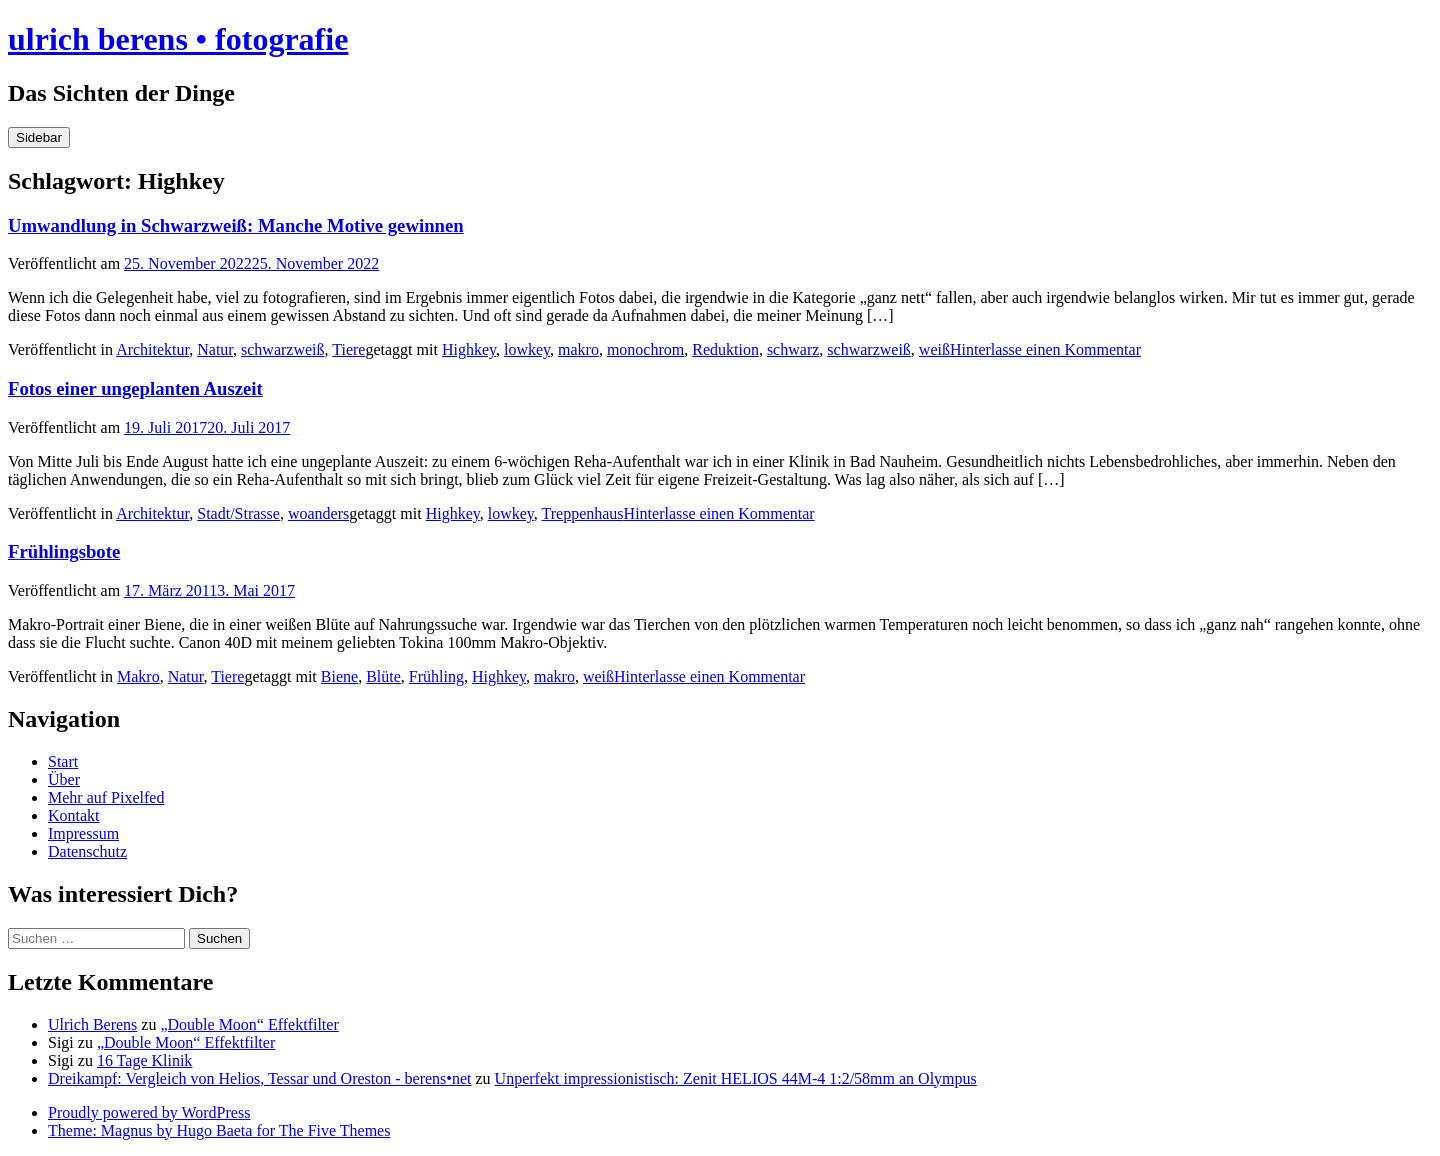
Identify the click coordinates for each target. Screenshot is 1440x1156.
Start (63, 761)
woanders (318, 513)
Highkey (469, 349)
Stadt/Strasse (238, 513)
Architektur (152, 349)
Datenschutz (87, 851)
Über (64, 779)
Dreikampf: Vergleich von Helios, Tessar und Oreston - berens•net (260, 1078)
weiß (934, 349)
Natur (215, 349)
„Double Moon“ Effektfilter (249, 1024)
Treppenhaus (583, 513)
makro (578, 349)
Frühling (436, 676)
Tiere (348, 349)
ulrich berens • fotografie (178, 39)
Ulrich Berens (92, 1024)
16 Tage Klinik (144, 1060)
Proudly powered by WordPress (149, 1112)
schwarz (793, 349)
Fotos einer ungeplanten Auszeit (135, 388)
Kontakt (74, 815)
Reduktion (725, 349)
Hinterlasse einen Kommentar (1045, 349)
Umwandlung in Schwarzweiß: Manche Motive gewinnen (236, 225)
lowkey (527, 349)
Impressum (83, 833)
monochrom (645, 349)
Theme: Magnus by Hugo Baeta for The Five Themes (219, 1130)
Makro (138, 676)
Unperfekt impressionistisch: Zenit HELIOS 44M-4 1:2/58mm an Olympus (736, 1078)
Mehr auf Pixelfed (106, 797)
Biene (339, 676)
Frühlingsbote (64, 551)
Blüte (383, 676)
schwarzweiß (283, 349)
